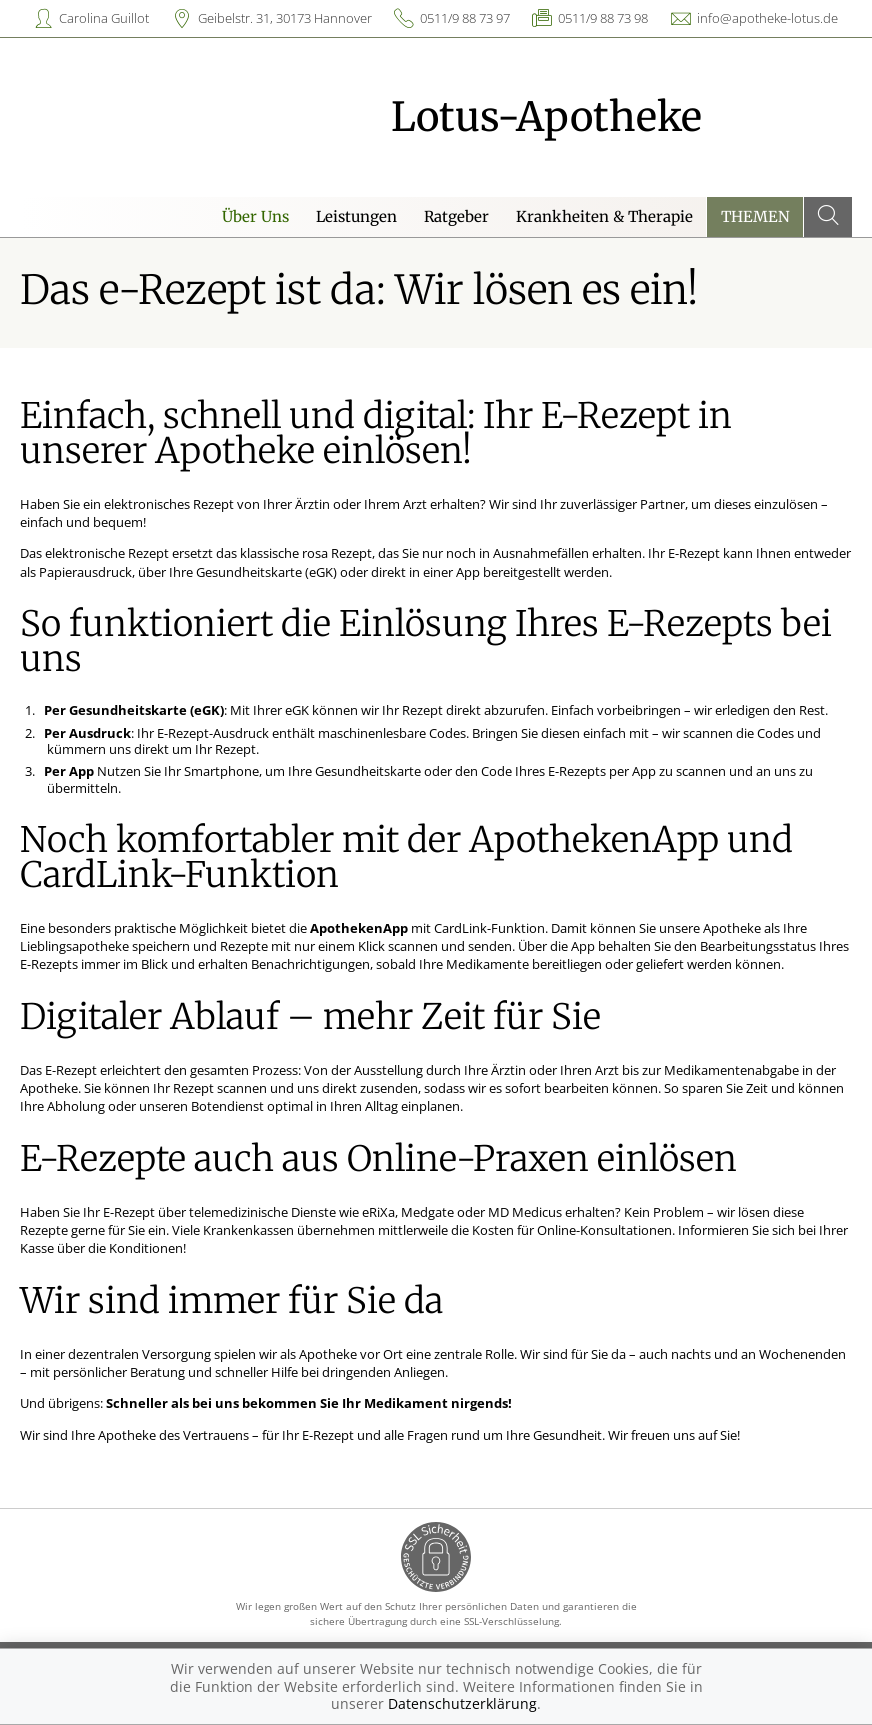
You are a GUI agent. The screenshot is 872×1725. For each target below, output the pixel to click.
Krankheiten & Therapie (604, 216)
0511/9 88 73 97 (465, 18)
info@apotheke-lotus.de (767, 18)
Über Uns (255, 216)
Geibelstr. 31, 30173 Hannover (285, 18)
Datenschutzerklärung (462, 1703)
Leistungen (356, 216)
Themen (755, 216)
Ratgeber (456, 216)
